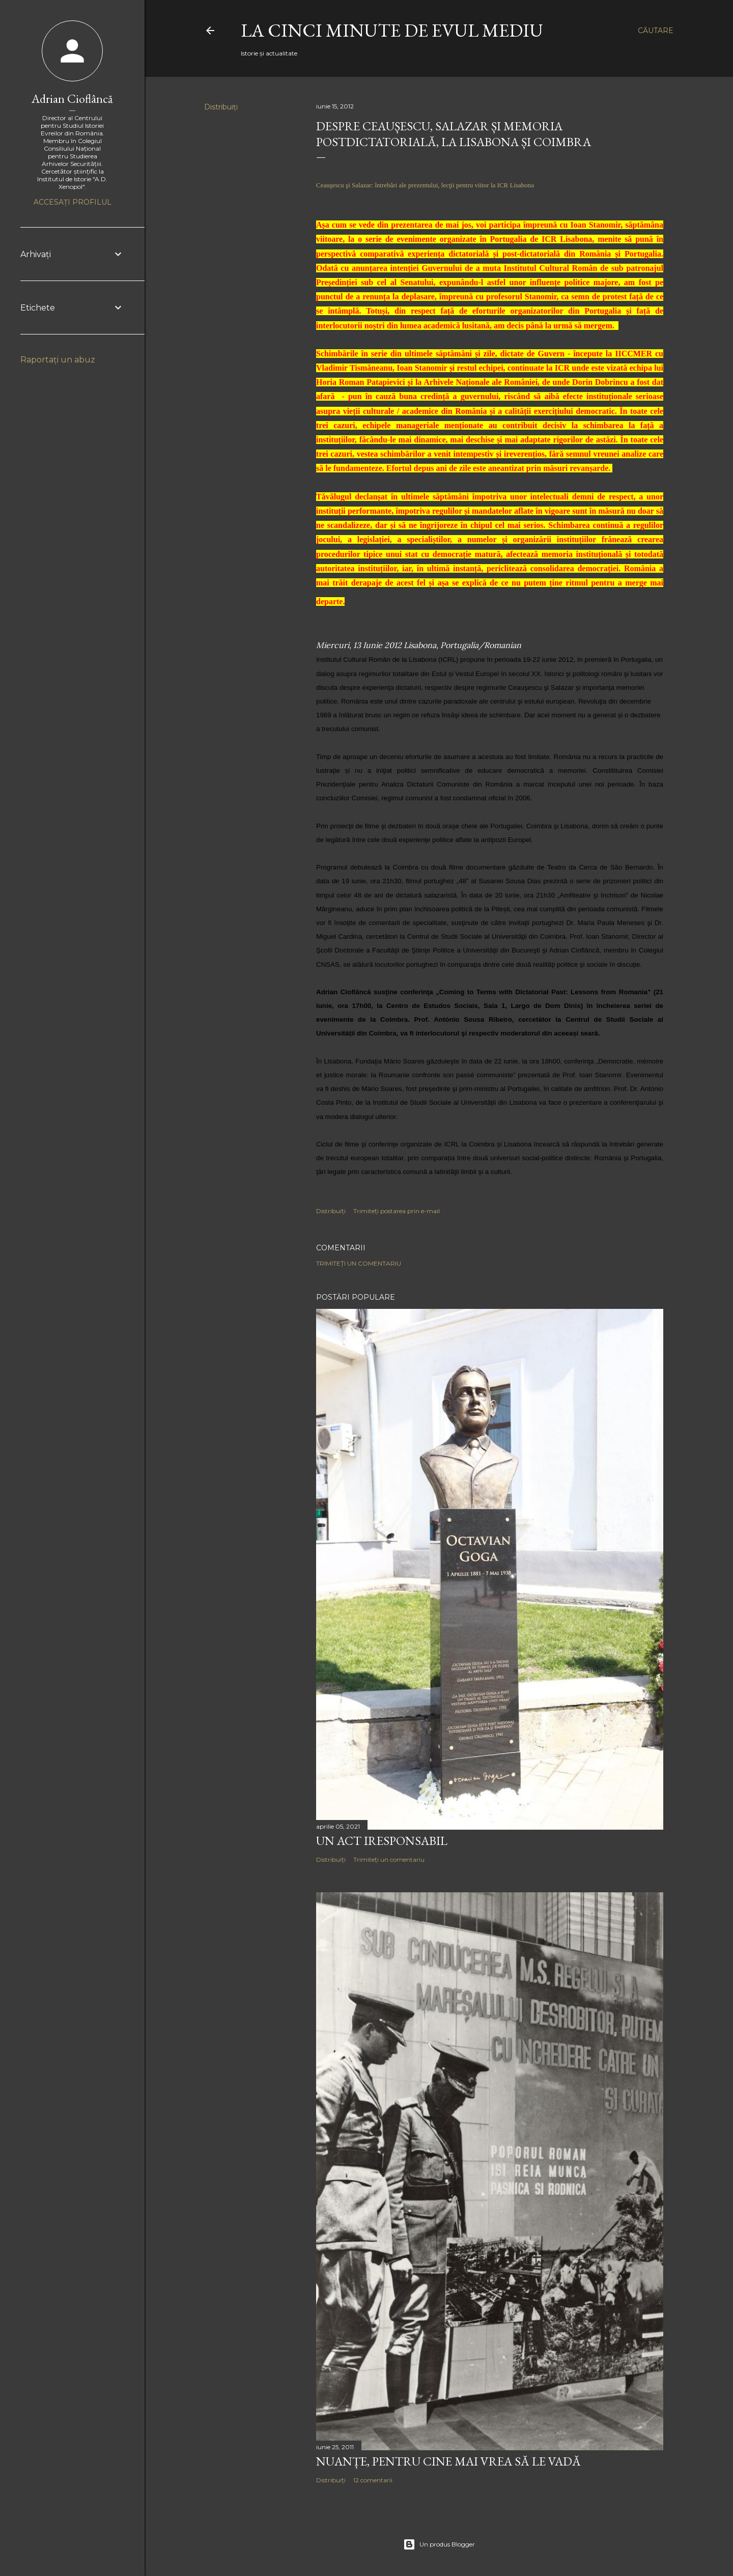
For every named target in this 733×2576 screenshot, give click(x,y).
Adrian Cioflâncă (72, 98)
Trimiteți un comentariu (358, 1263)
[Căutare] (655, 30)
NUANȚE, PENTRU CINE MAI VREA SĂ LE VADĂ (448, 2461)
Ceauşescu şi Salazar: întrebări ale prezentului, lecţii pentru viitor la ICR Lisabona (425, 185)
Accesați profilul (72, 202)
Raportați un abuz (57, 360)
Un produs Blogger (439, 2544)
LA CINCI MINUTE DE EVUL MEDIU (392, 30)
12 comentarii (372, 2480)
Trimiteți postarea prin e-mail (396, 1211)
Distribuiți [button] (221, 106)
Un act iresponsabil (381, 1841)
